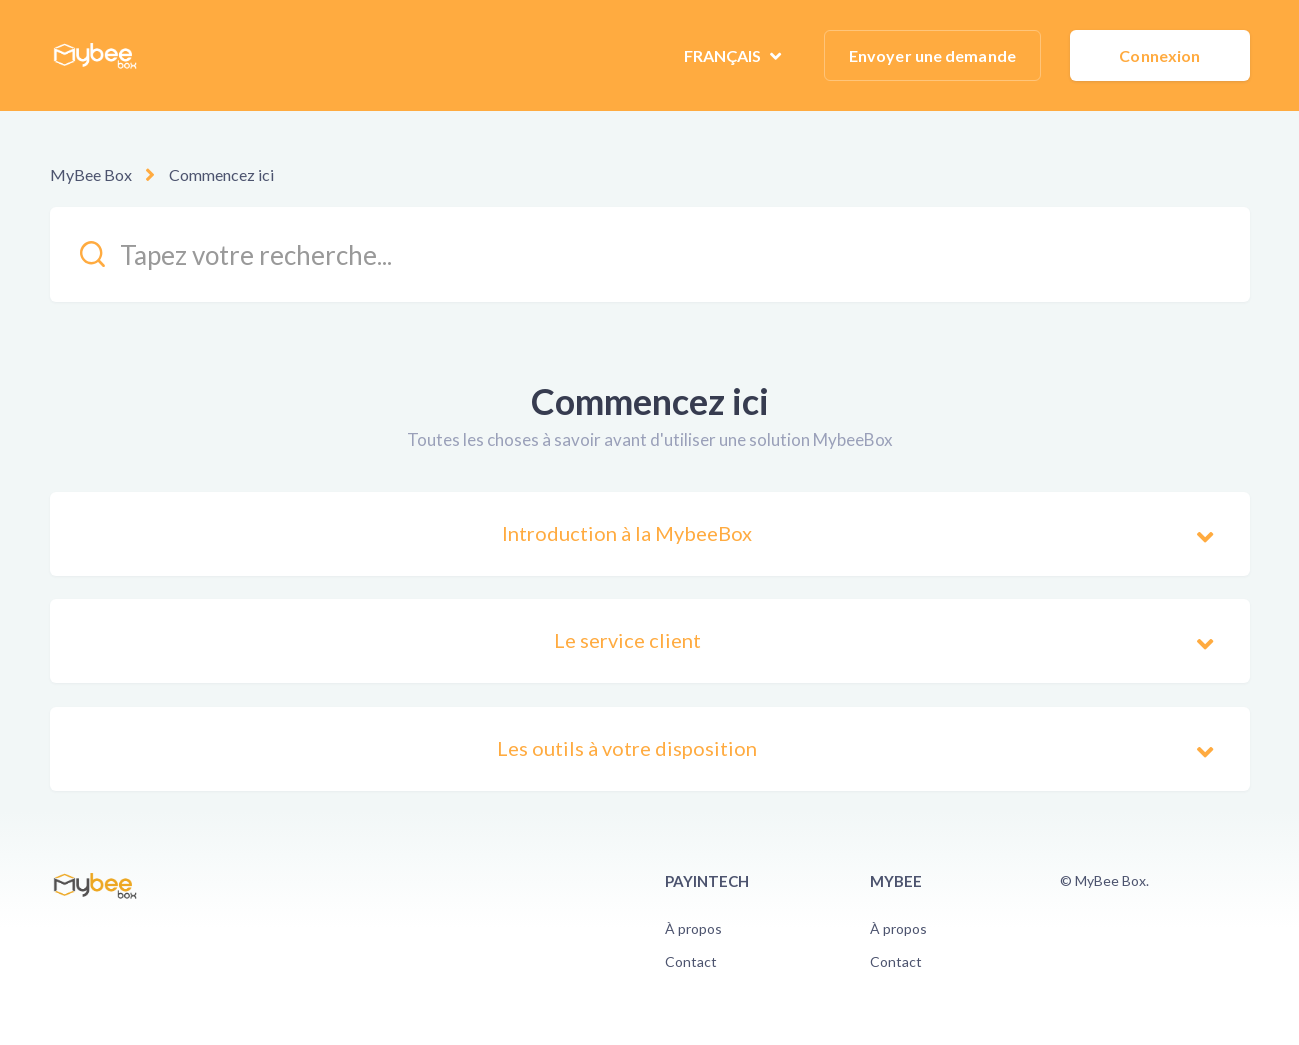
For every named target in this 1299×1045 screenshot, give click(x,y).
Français (724, 55)
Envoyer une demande (932, 55)
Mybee (896, 881)
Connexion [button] (1159, 55)
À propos (693, 928)
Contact (691, 961)
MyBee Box (91, 174)
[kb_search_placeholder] (650, 254)
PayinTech (707, 881)
